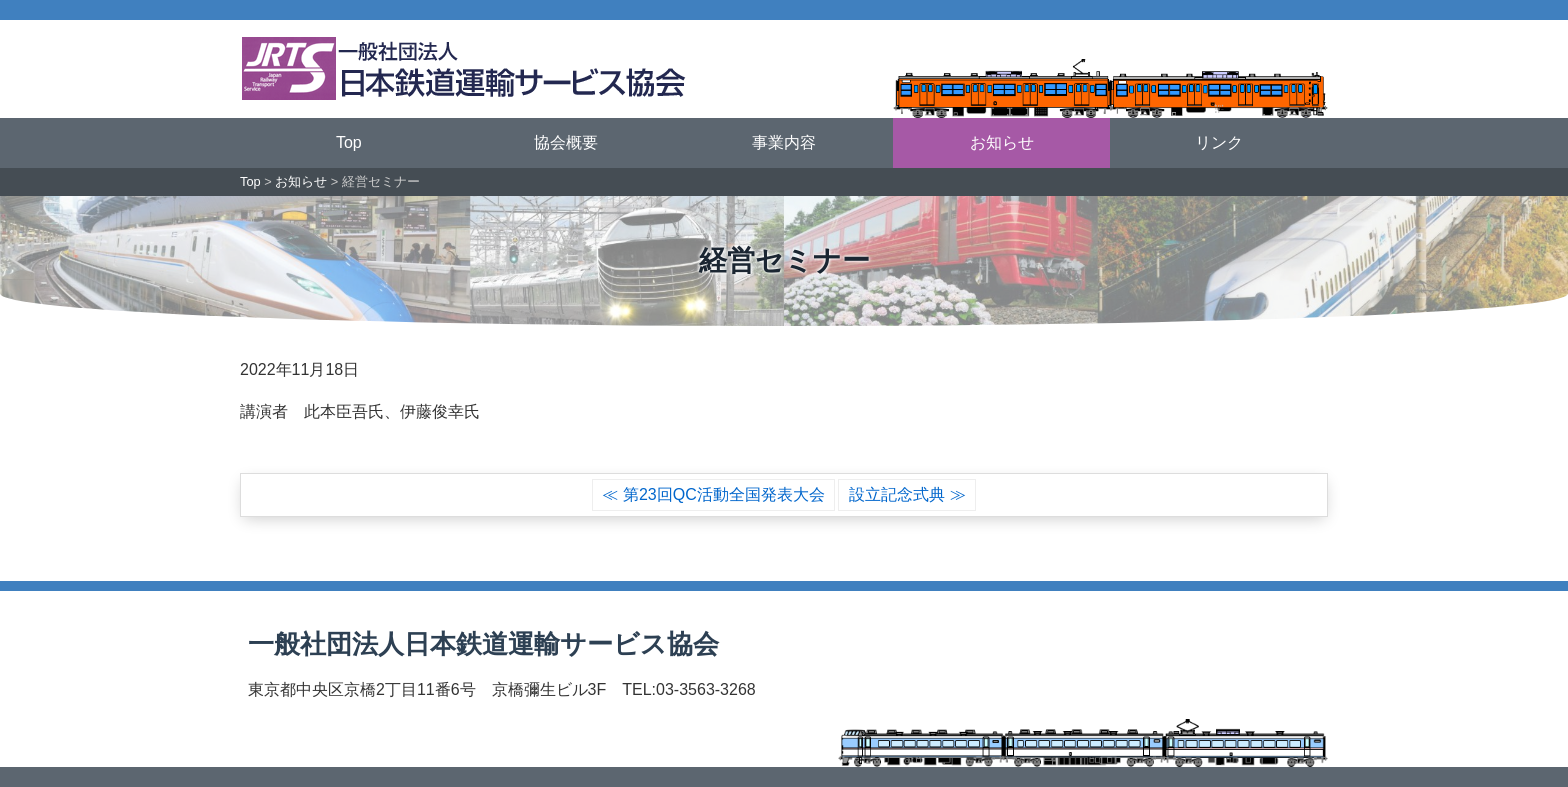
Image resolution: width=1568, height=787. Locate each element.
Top (349, 142)
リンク (1219, 142)
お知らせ (1002, 142)
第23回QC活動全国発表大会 (724, 494)
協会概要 (566, 142)
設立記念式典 (897, 494)
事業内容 (784, 142)
